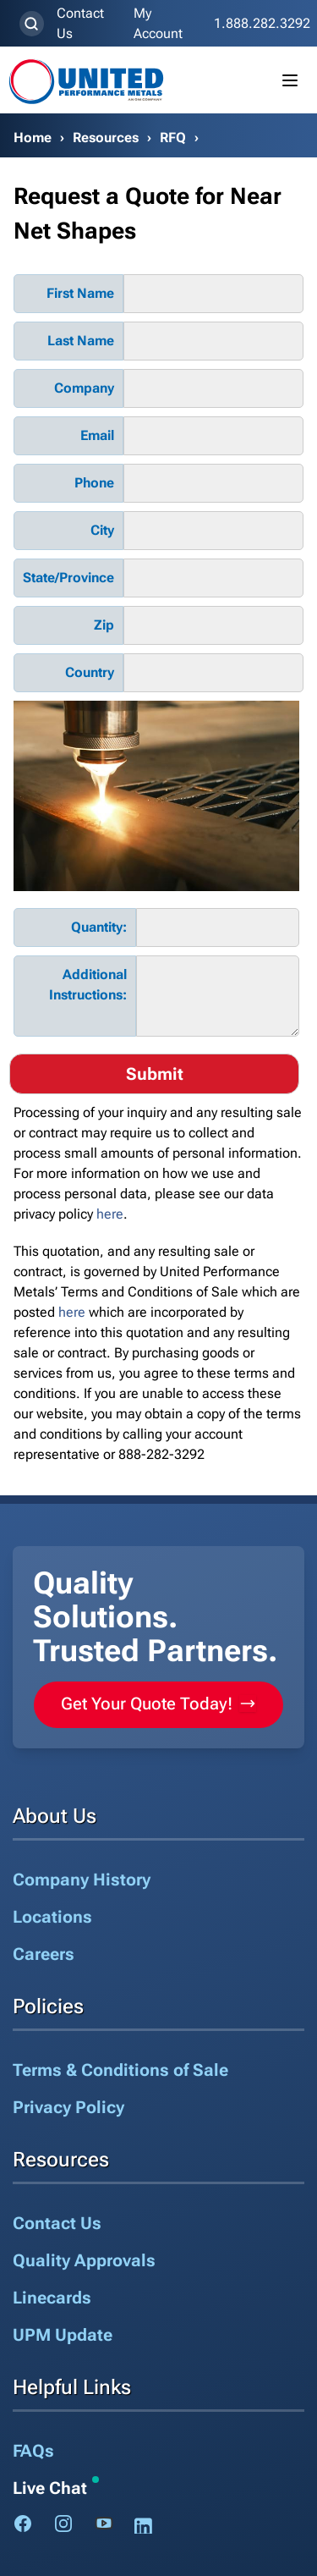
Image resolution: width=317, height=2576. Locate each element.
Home (33, 137)
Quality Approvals (84, 2260)
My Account (158, 23)
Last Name (80, 341)
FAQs (33, 2451)
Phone (94, 483)
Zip (104, 625)
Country (89, 672)
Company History (81, 1879)
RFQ (173, 137)
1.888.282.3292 (262, 23)
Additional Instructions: (88, 984)
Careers (43, 1954)
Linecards (52, 2297)
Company (84, 388)
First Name (80, 293)
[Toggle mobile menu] (290, 80)
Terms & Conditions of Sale (120, 2070)
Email (97, 435)
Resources (106, 137)
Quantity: (99, 927)
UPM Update (62, 2335)
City (102, 530)
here (109, 1214)
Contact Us (80, 23)
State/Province (68, 578)
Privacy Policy (68, 2107)
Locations (52, 1917)
